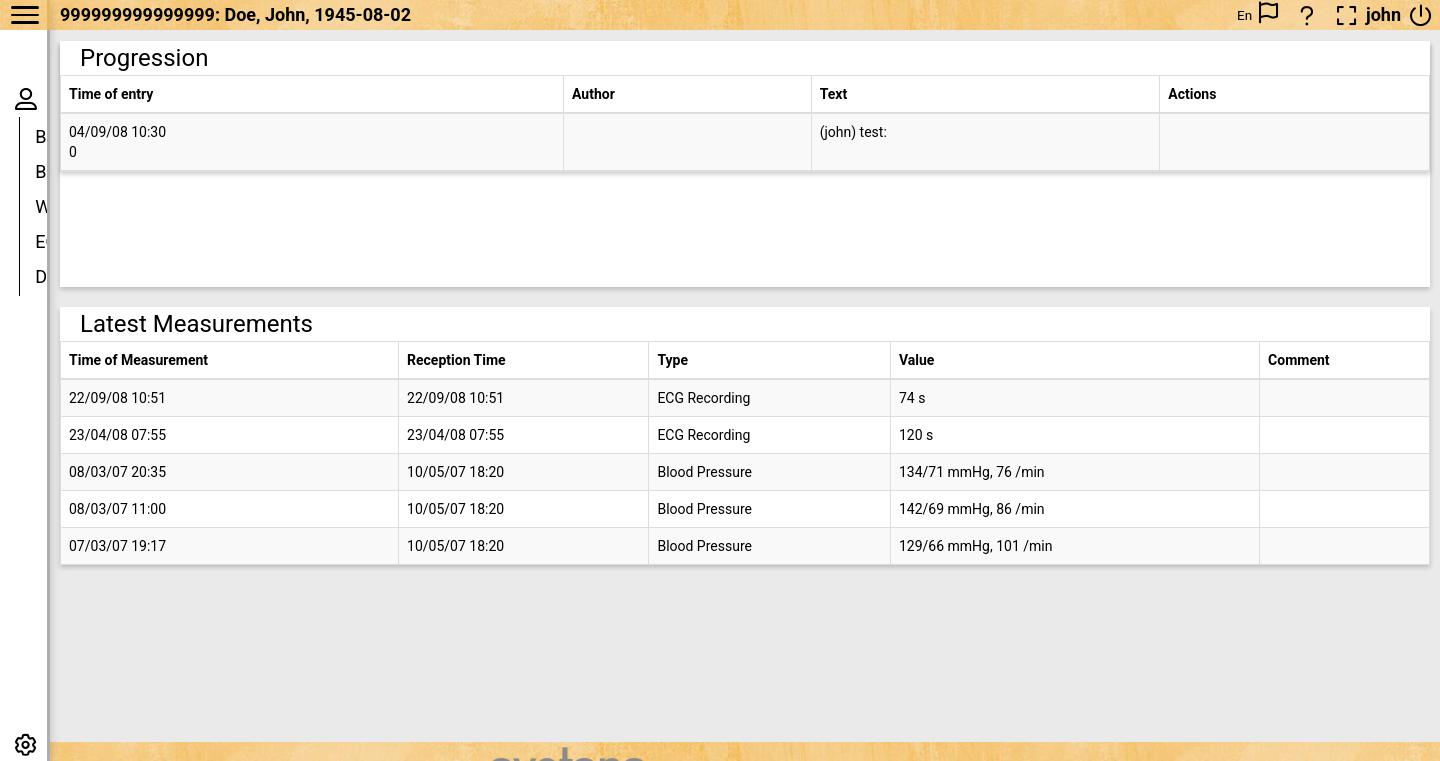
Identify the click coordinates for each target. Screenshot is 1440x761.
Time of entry (111, 94)
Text (833, 94)
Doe (43, 97)
